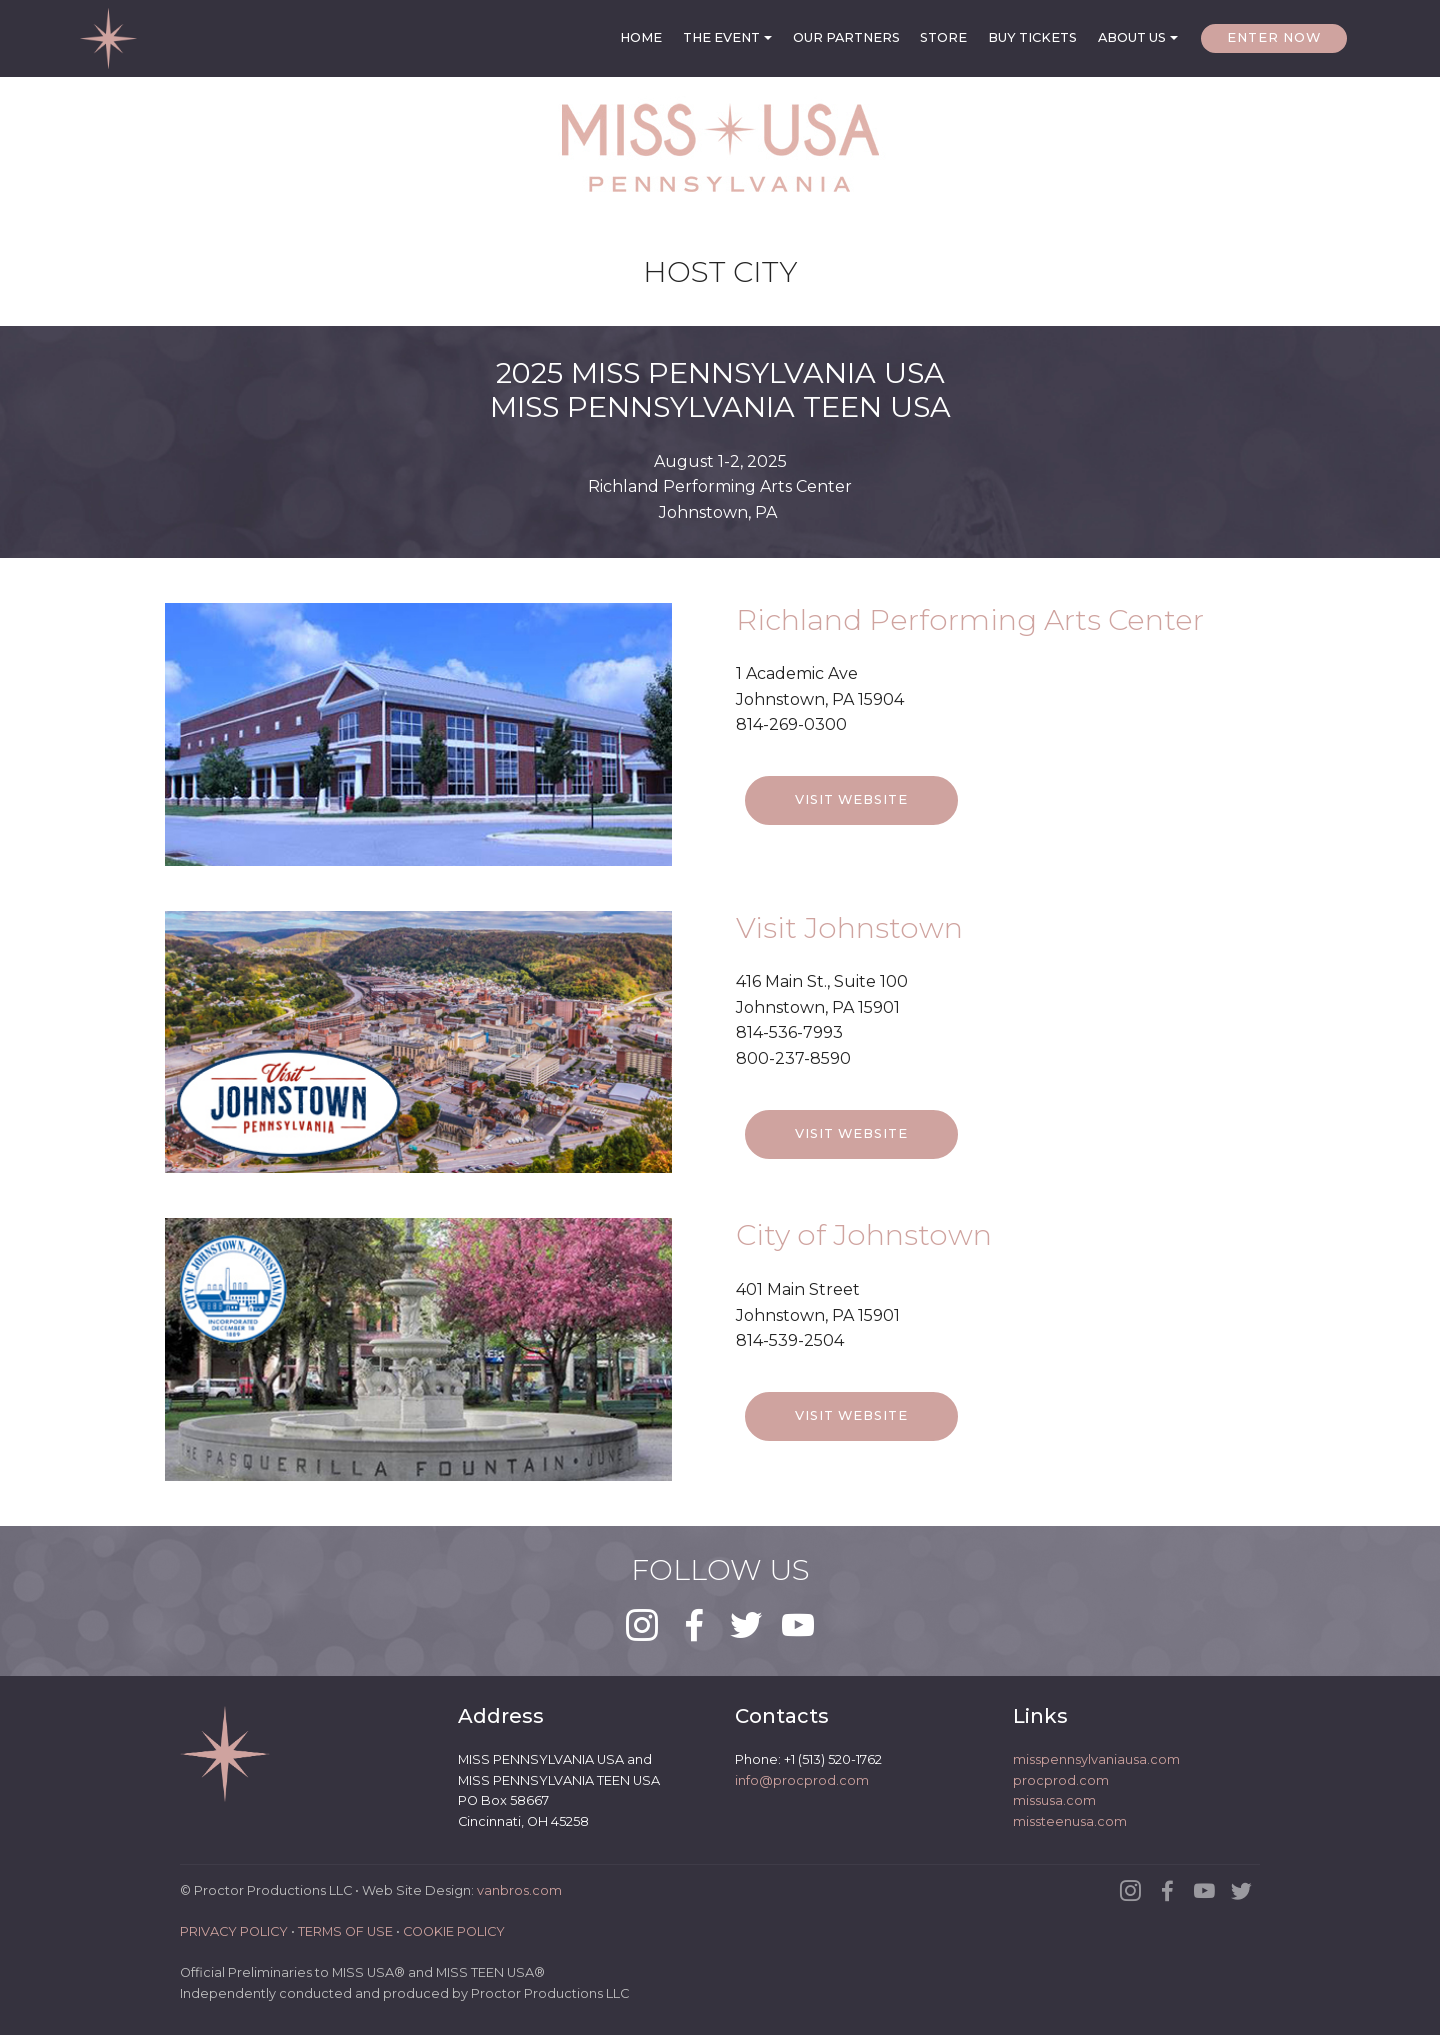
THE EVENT (721, 37)
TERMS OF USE (345, 1932)
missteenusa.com (1070, 1821)
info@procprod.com (802, 1780)
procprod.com (1061, 1780)
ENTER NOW (1274, 37)
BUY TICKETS (1032, 37)
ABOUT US (1132, 37)
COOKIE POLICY (454, 1932)
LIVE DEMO (1076, 828)
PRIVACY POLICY (234, 1932)
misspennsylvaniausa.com (1096, 1760)
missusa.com (1054, 1801)
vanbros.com (519, 1891)
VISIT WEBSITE (851, 828)
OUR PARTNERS (846, 37)
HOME (641, 37)
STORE (943, 37)
